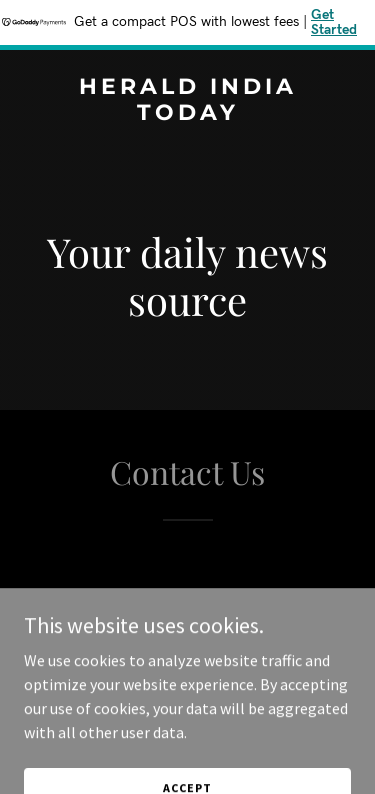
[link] (187, 114)
